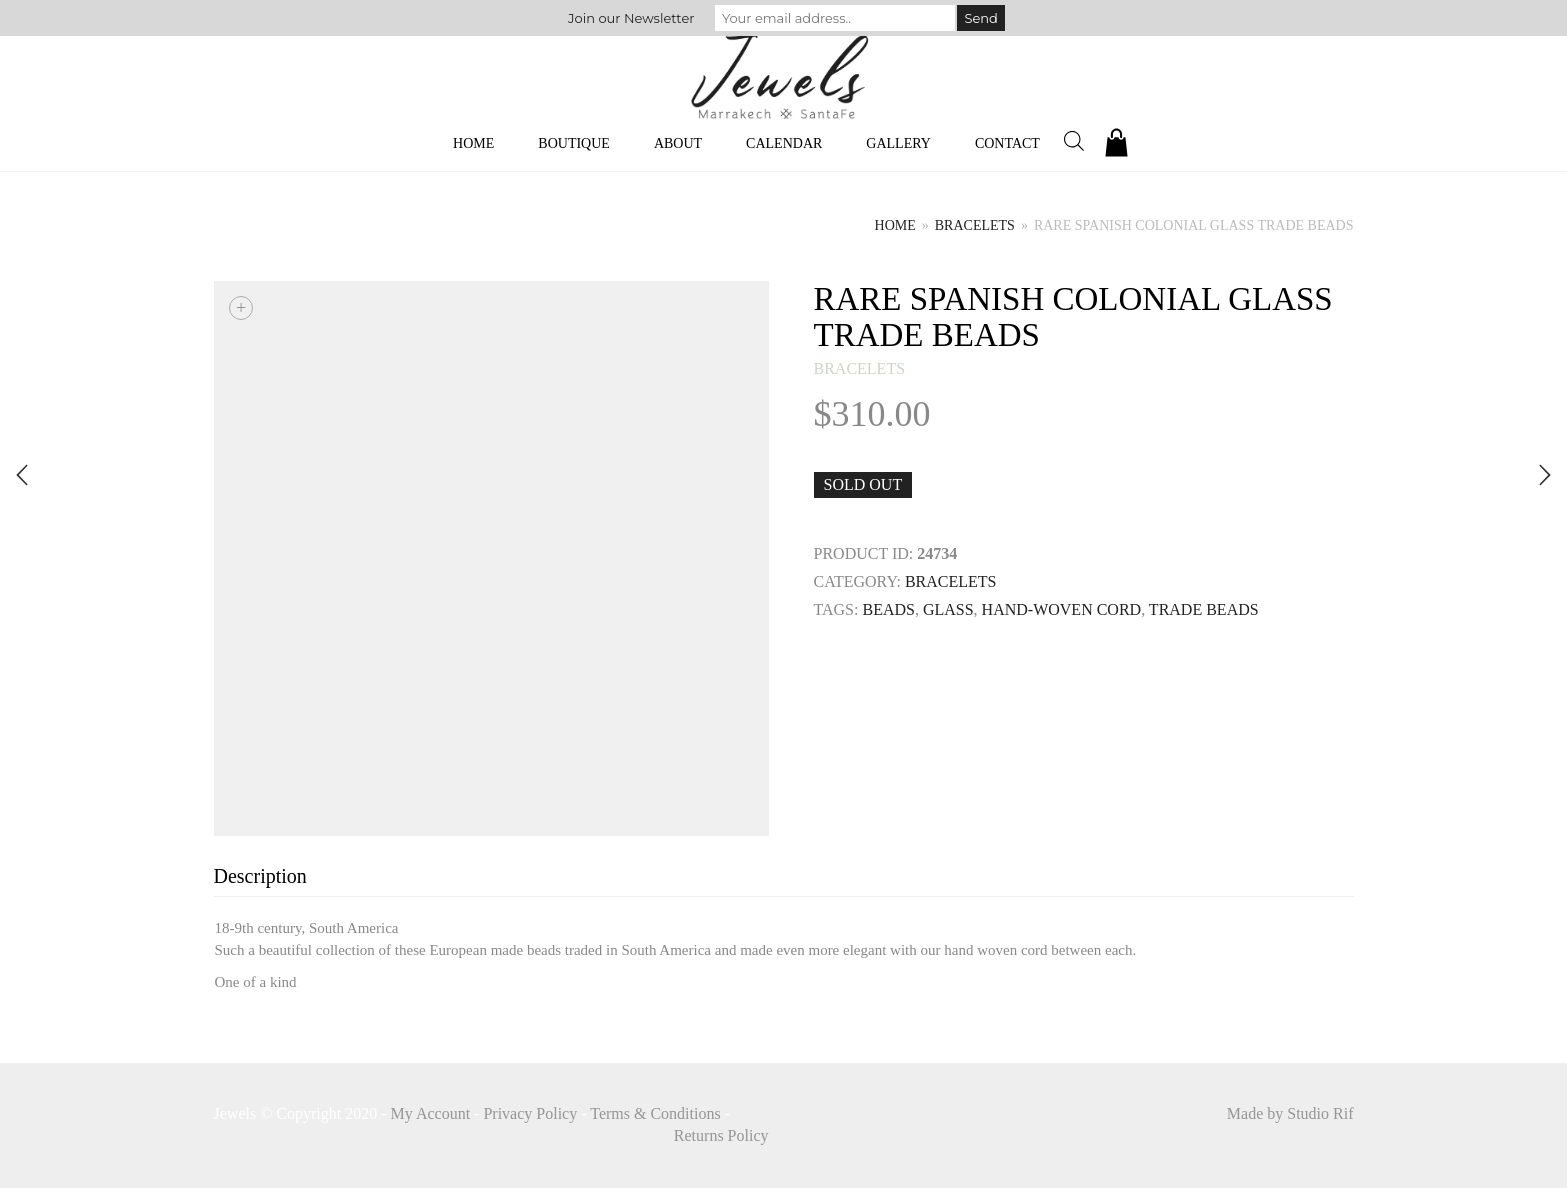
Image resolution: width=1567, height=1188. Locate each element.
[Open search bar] (1074, 141)
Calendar (784, 143)
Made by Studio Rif (1290, 1113)
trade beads (1204, 609)
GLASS (948, 609)
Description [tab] (260, 876)
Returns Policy (721, 1135)
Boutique (574, 143)
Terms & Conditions (655, 1113)
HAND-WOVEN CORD (1062, 609)
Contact (1007, 143)
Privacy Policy (530, 1113)
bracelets (975, 225)
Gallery (898, 143)
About (678, 143)
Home (473, 143)
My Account (431, 1113)
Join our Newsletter (631, 18)
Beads (888, 609)
